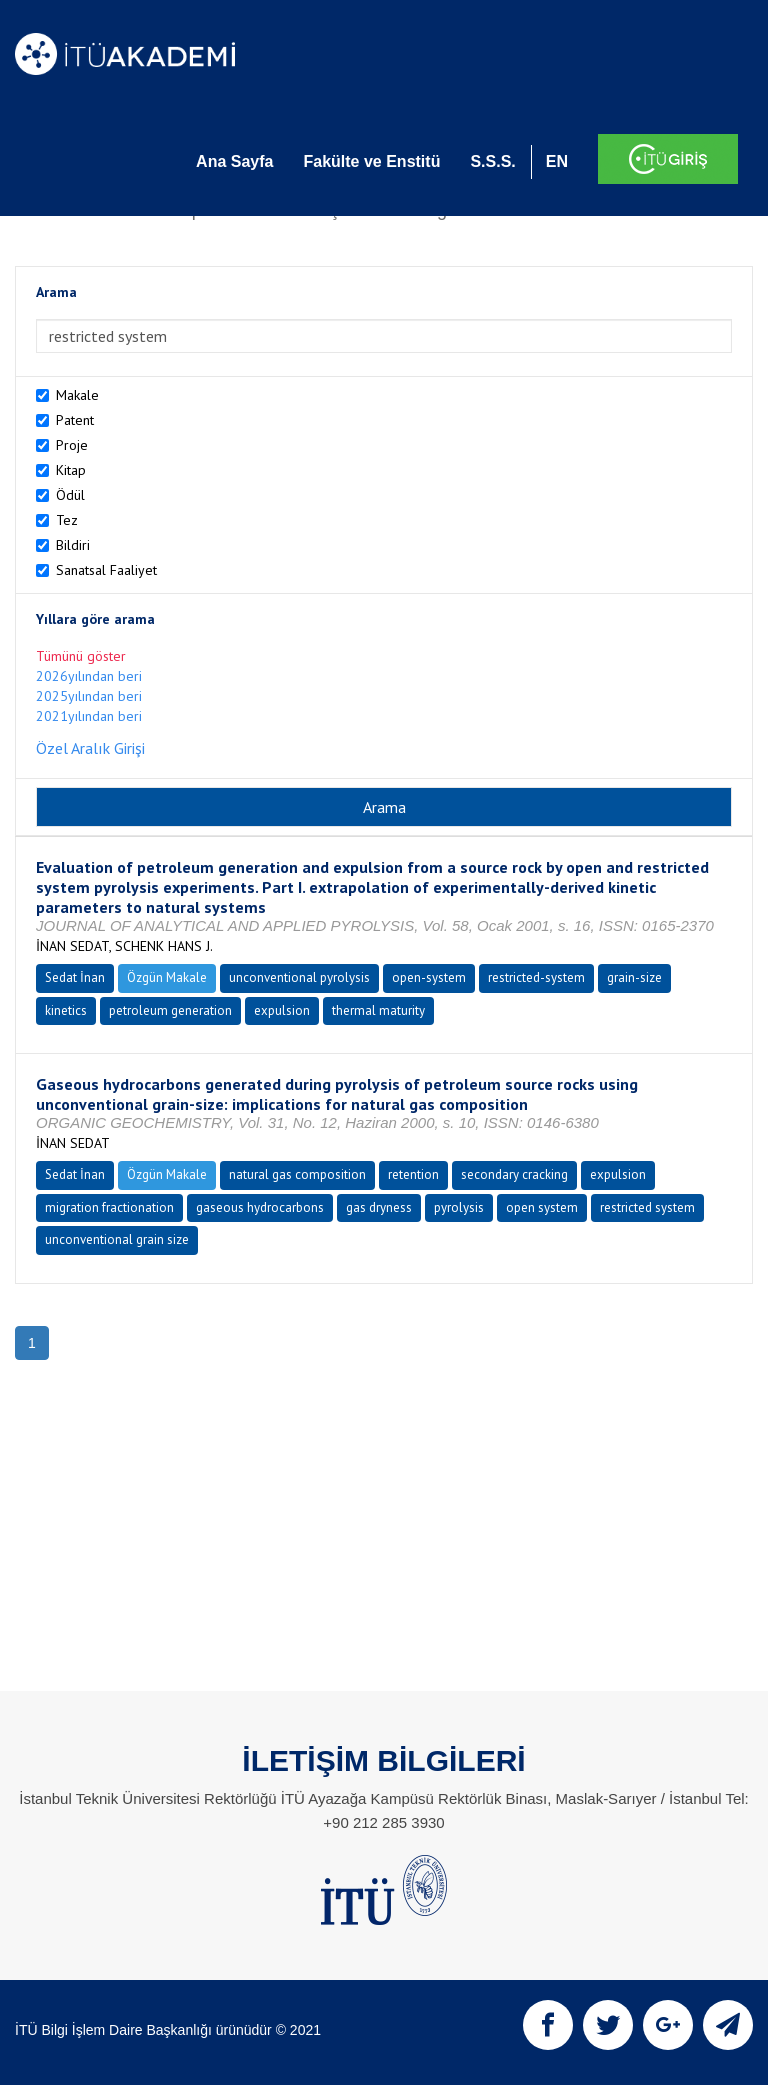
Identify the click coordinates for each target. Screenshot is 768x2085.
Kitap (71, 470)
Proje (72, 445)
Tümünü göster (81, 656)
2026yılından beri (89, 676)
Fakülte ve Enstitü (371, 161)
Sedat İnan (75, 977)
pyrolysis (459, 1207)
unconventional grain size (117, 1239)
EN (557, 161)
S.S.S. (492, 161)
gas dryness (379, 1207)
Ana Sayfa (234, 161)
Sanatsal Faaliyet (106, 570)
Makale (77, 395)
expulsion (282, 1010)
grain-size (634, 977)
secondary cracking (514, 1174)
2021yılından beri (89, 716)
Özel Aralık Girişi (90, 748)
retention (413, 1174)
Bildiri (73, 545)
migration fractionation (109, 1207)
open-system (429, 977)
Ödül (70, 495)
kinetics (66, 1010)
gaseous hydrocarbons (260, 1207)
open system (542, 1207)
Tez (67, 520)
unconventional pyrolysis (299, 977)
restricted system (647, 1207)
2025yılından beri (89, 696)
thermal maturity (378, 1010)
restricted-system (536, 977)
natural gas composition (297, 1174)
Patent (75, 420)
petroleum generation (170, 1010)
